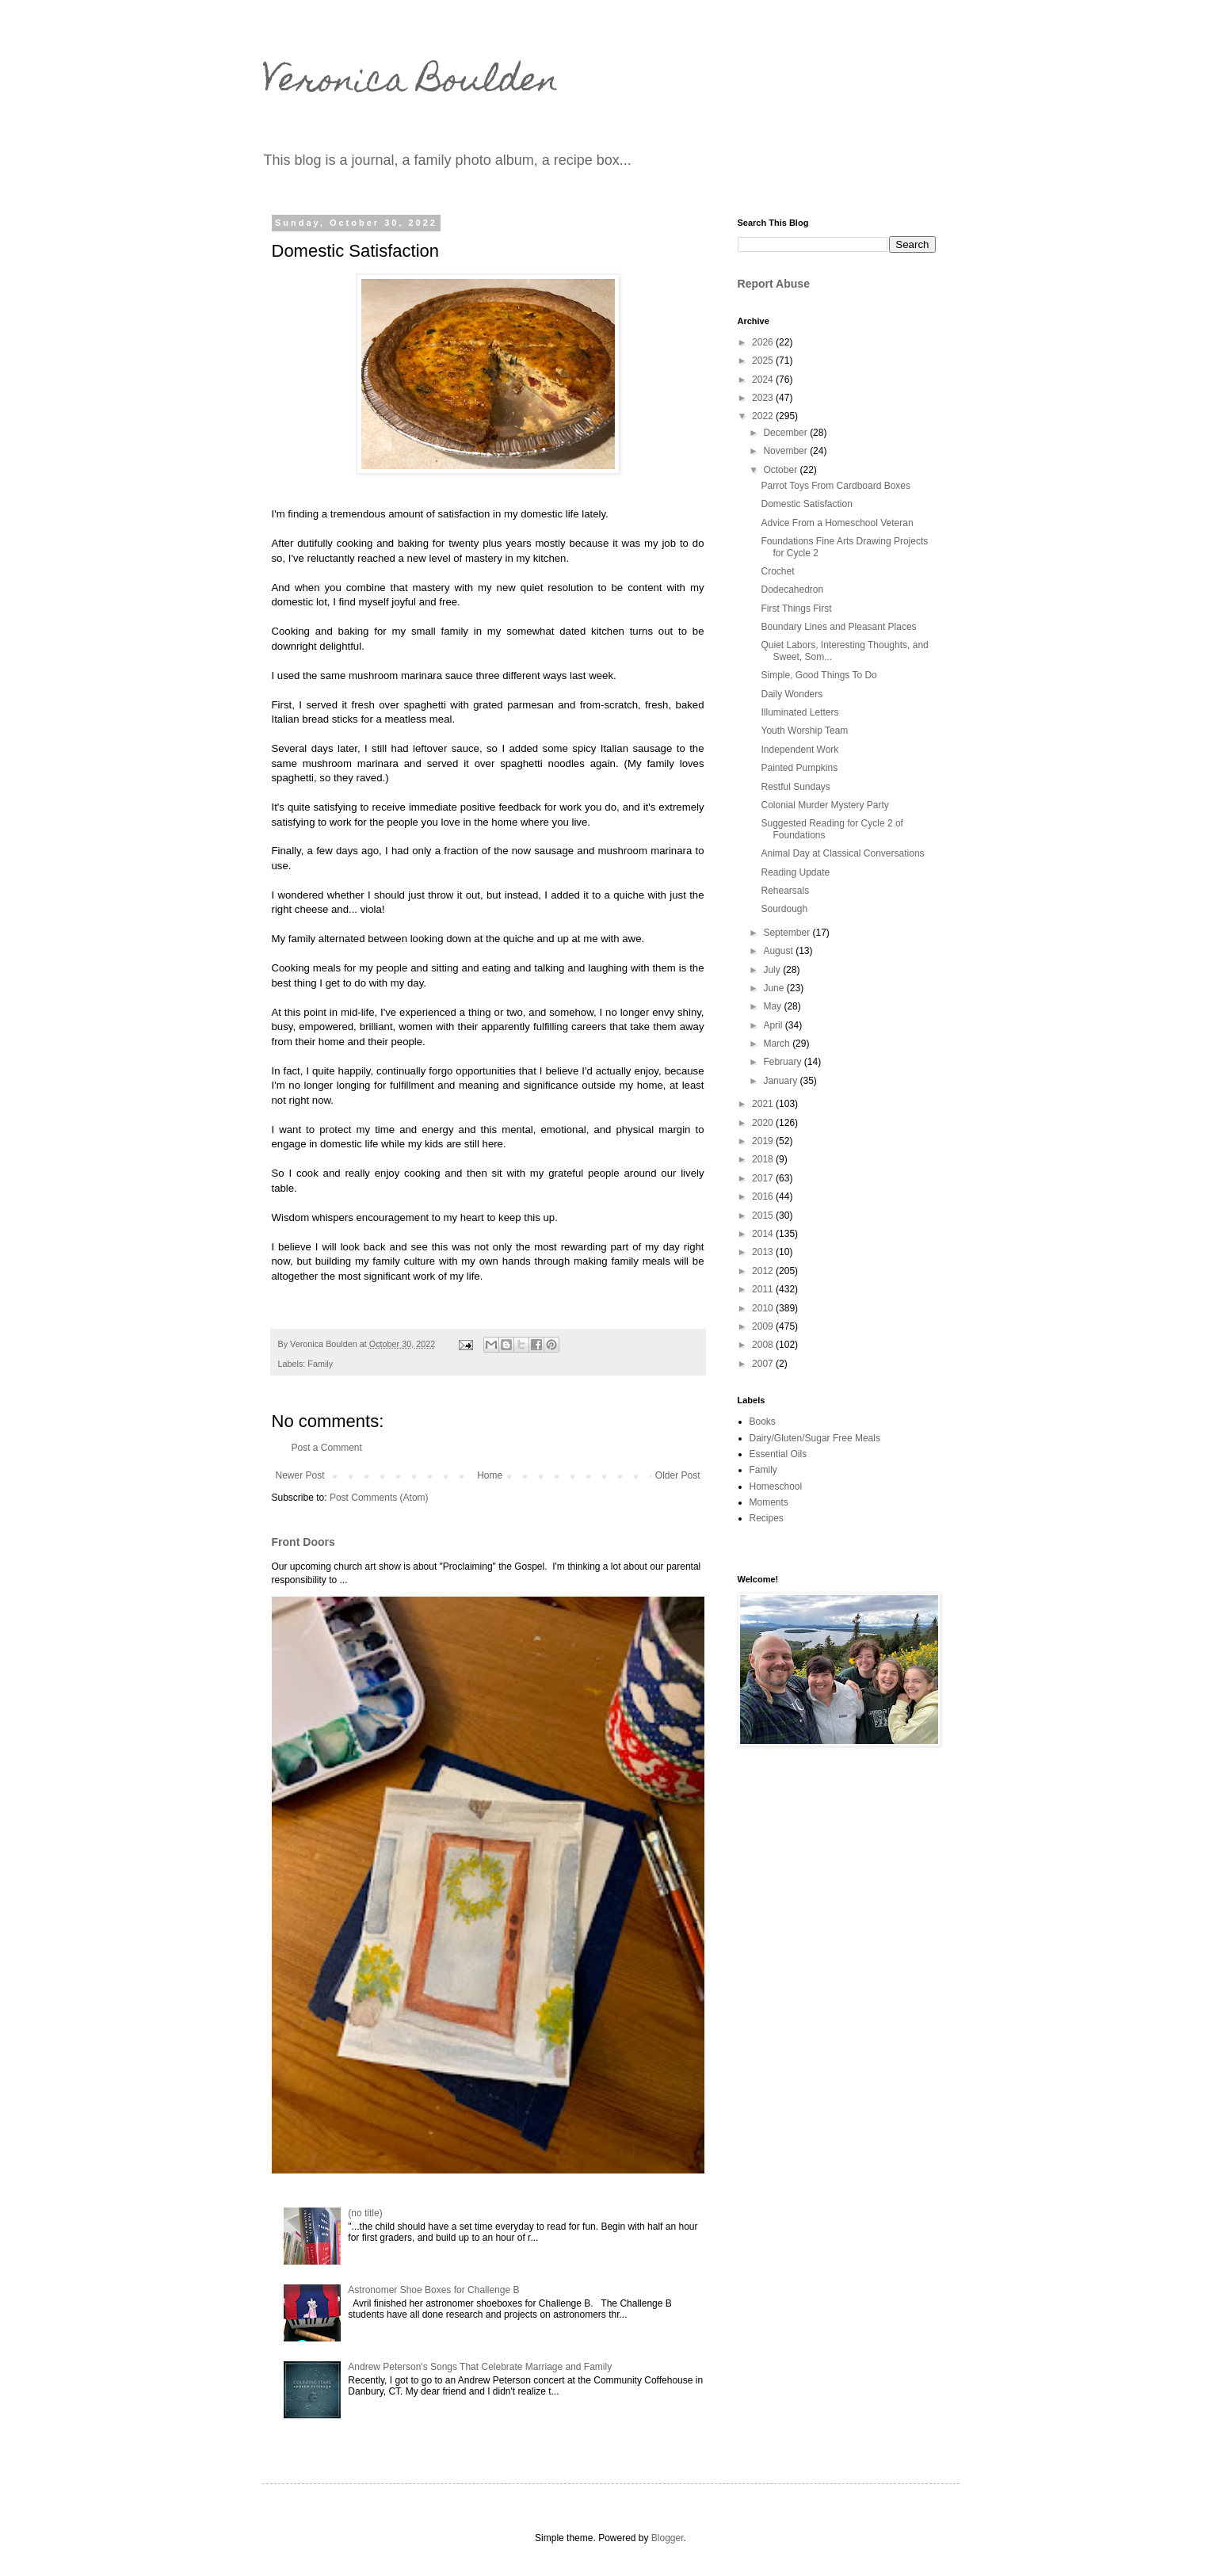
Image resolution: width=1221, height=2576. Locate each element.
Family (320, 1363)
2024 (764, 379)
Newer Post (300, 1475)
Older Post (677, 1475)
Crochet (777, 571)
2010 (764, 1308)
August (779, 950)
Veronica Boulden (410, 83)
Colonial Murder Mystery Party (824, 805)
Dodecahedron (792, 589)
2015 (764, 1215)
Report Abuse (774, 283)
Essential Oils (778, 1454)
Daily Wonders (791, 694)
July (773, 969)
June (774, 988)
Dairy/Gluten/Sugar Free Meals (815, 1438)
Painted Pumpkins (799, 767)
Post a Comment (327, 1447)
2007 (764, 1363)
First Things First (796, 608)
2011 (764, 1289)
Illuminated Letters (799, 712)
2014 (764, 1233)
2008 (764, 1344)
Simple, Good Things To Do (818, 675)
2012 (764, 1271)
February (783, 1061)
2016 (764, 1196)
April (773, 1025)
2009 (764, 1326)
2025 (764, 360)
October (781, 469)
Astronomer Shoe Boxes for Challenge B (433, 2290)
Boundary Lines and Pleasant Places (838, 626)
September (787, 932)
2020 (764, 1122)
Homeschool (776, 1486)
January (781, 1080)
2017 (764, 1178)
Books (763, 1421)
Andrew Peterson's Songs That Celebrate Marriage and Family (480, 2366)
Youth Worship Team (804, 730)
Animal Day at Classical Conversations (842, 853)
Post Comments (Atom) (379, 1497)
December (786, 432)
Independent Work (799, 749)
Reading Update (795, 872)
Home (489, 1475)
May (773, 1006)
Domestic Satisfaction (806, 503)
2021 (764, 1103)
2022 (764, 416)
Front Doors (303, 1542)
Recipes (767, 1518)
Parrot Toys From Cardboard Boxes (835, 485)
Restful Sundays (795, 786)
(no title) (365, 2213)
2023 (764, 397)
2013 (764, 1251)
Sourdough (784, 908)
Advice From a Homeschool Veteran (837, 523)
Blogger (667, 2538)
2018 (764, 1159)
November (786, 450)
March (777, 1043)
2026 (764, 342)
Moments (769, 1502)
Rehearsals (785, 890)
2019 (764, 1141)
